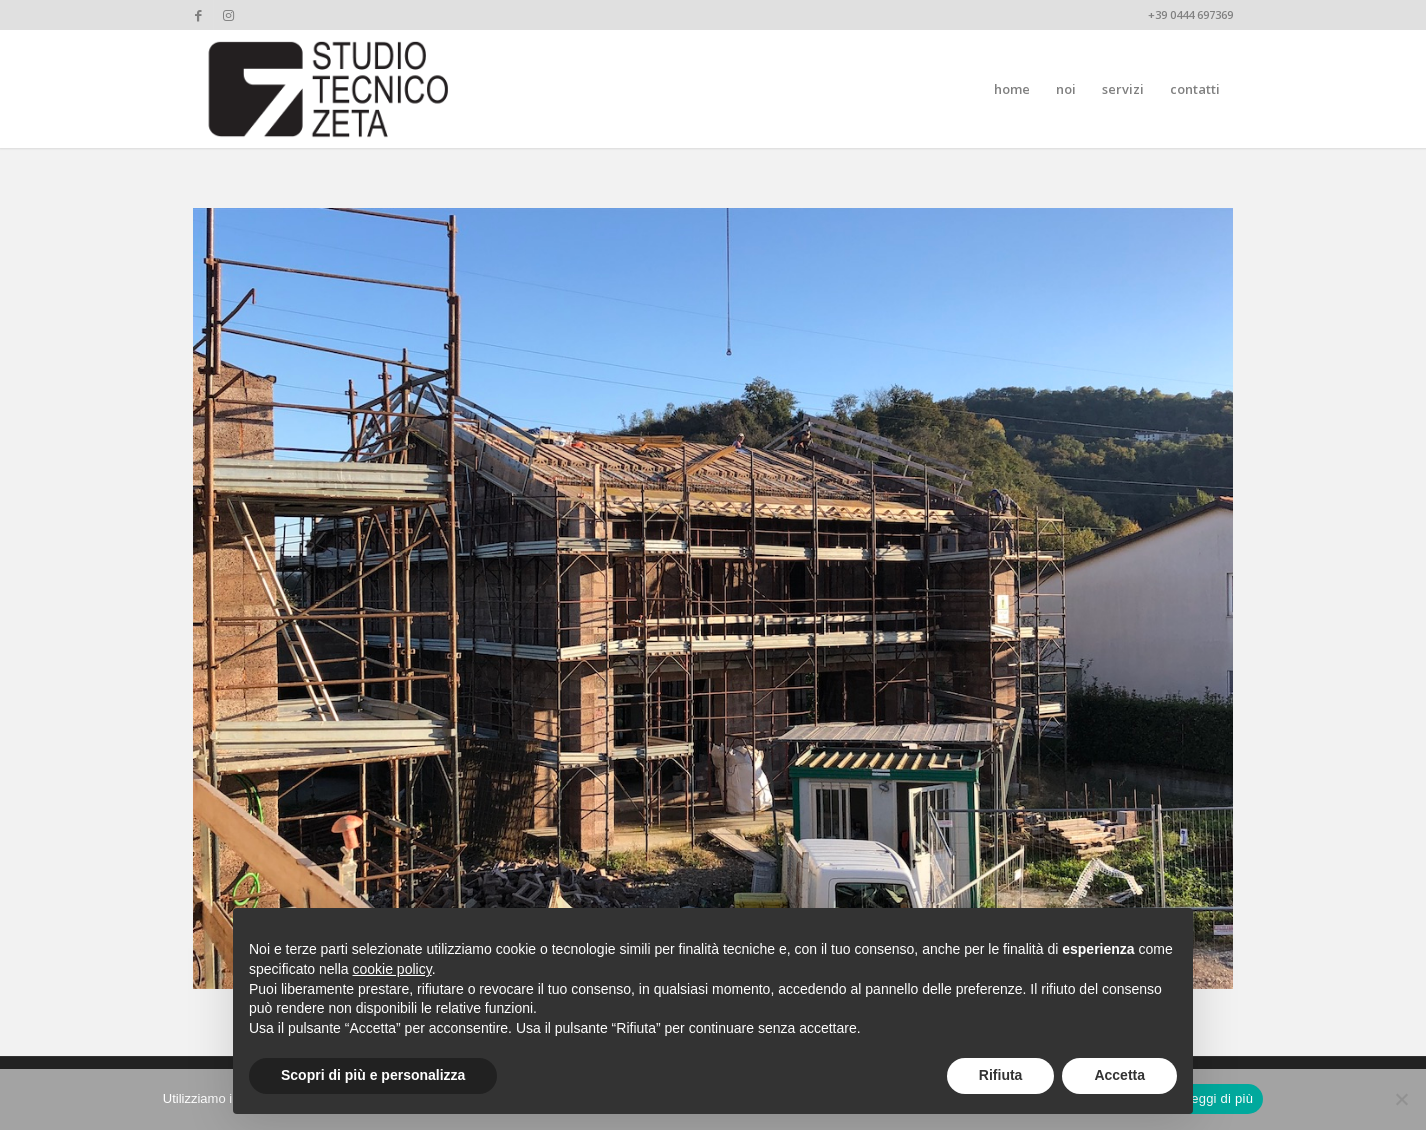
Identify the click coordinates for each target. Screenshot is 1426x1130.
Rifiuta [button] (1001, 1075)
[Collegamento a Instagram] (229, 15)
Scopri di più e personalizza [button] (373, 1075)
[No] (1401, 1099)
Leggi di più (1219, 1098)
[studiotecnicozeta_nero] (329, 89)
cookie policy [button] (392, 969)
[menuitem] (1012, 89)
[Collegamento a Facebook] (198, 15)
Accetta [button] (1119, 1075)
